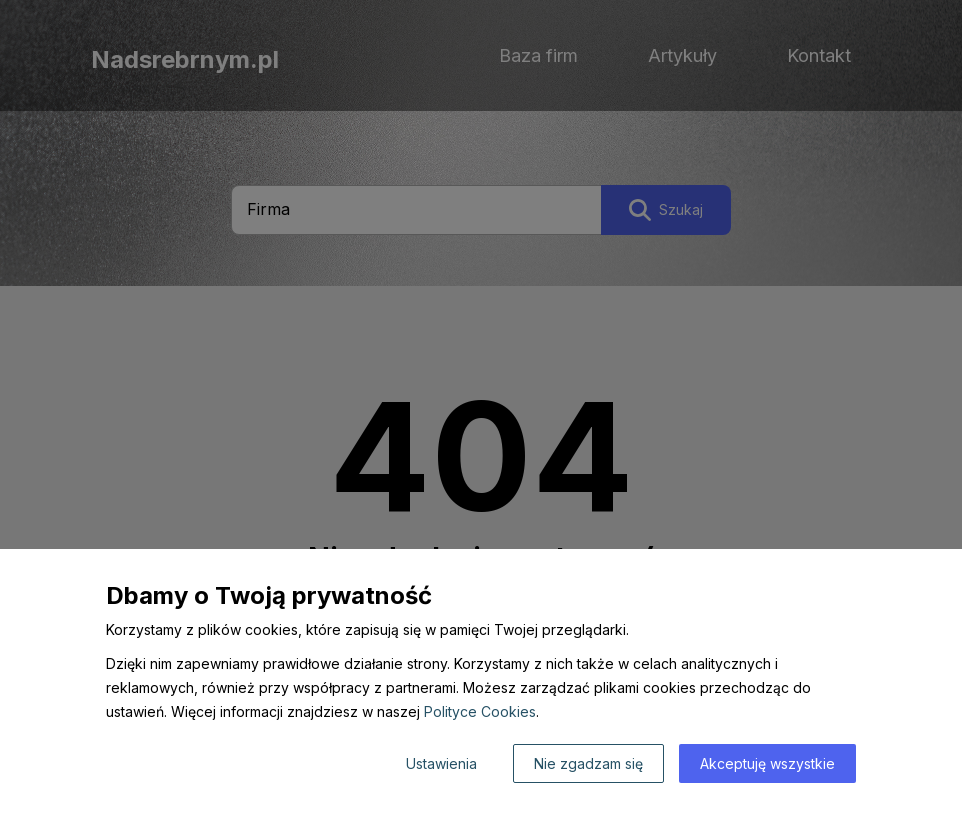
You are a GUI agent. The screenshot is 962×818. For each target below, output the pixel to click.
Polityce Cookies (480, 711)
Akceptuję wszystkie (767, 763)
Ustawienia (441, 763)
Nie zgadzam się (588, 763)
